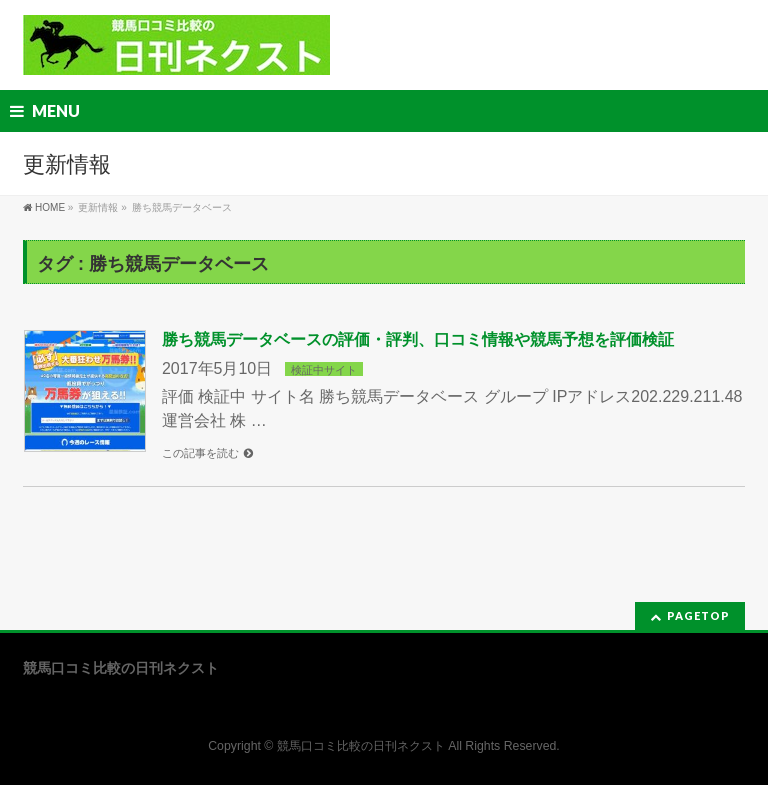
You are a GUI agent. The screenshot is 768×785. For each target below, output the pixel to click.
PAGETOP (698, 615)
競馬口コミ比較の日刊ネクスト (361, 746)
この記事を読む (200, 453)
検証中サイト (324, 370)
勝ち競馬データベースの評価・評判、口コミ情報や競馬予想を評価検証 (418, 339)
